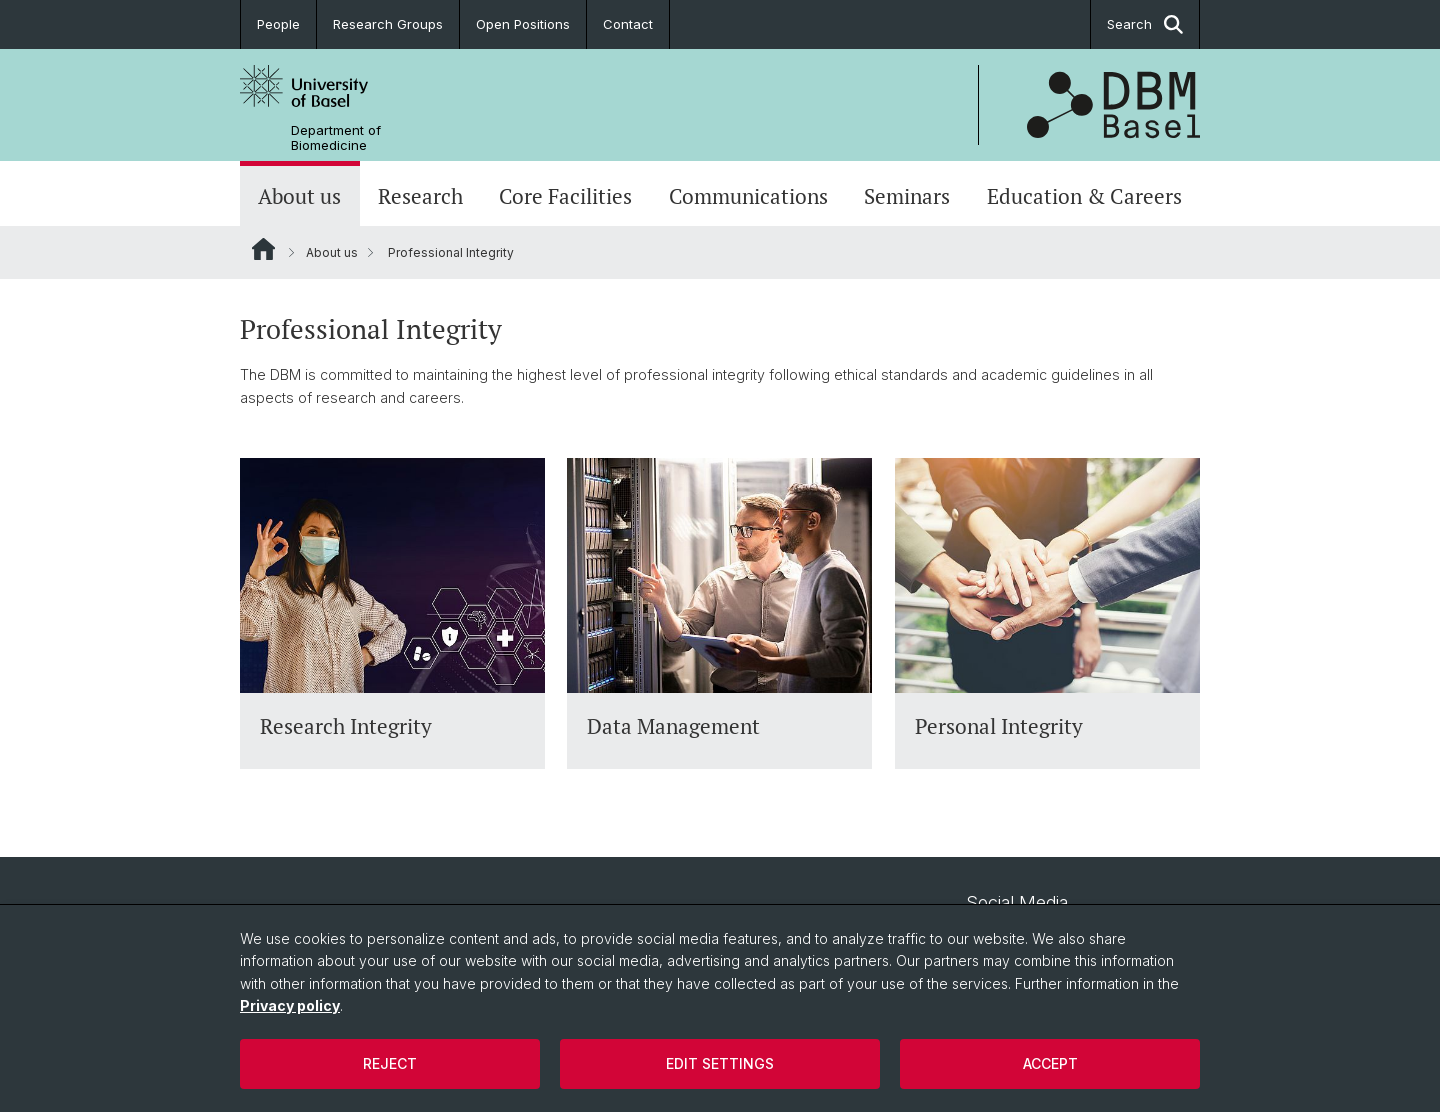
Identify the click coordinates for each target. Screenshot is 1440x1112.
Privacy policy (290, 1005)
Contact (628, 24)
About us (299, 196)
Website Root (263, 249)
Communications (748, 196)
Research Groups (388, 24)
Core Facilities (565, 196)
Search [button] (1145, 24)
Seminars (907, 196)
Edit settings (720, 1063)
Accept (1050, 1063)
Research (420, 196)
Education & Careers (1084, 196)
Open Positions (523, 24)
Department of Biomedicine (336, 138)
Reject (390, 1063)
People (278, 24)
